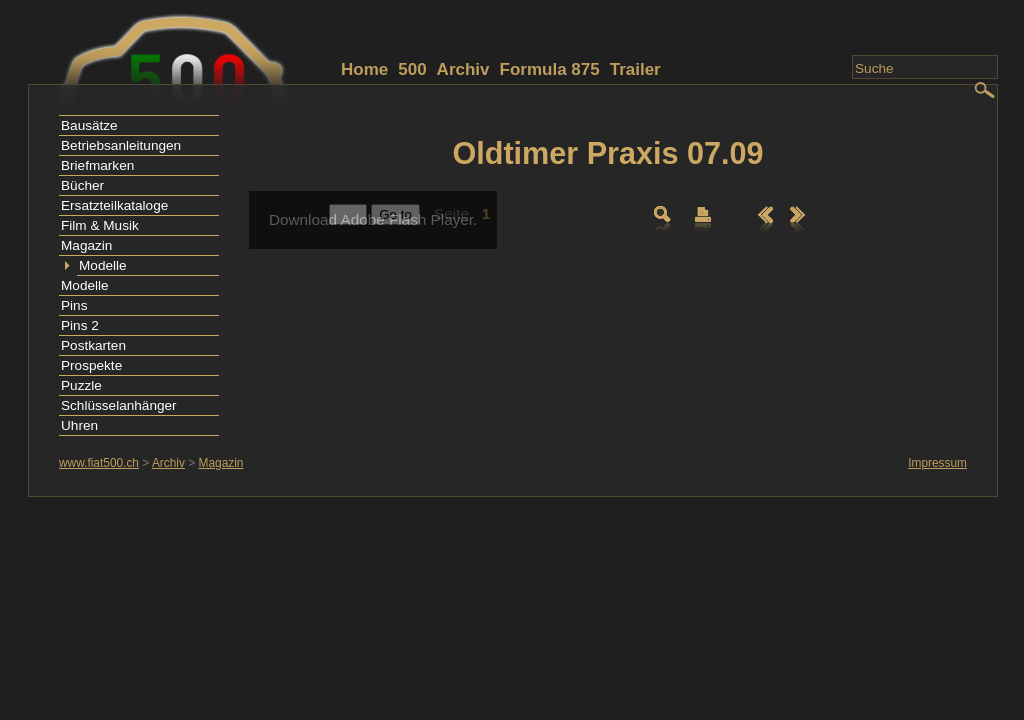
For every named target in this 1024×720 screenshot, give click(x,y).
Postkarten (93, 345)
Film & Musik (100, 225)
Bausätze (89, 125)
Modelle (103, 265)
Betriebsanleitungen (121, 145)
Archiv (463, 69)
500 (412, 69)
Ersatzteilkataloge (114, 205)
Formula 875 (550, 69)
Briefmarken (97, 165)
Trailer (635, 69)
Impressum (937, 463)
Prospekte (91, 365)
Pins (74, 305)
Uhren (79, 425)
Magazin (86, 245)
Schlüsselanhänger (119, 405)
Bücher (82, 185)
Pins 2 (80, 325)
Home (364, 69)
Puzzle (81, 385)
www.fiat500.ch (99, 463)
